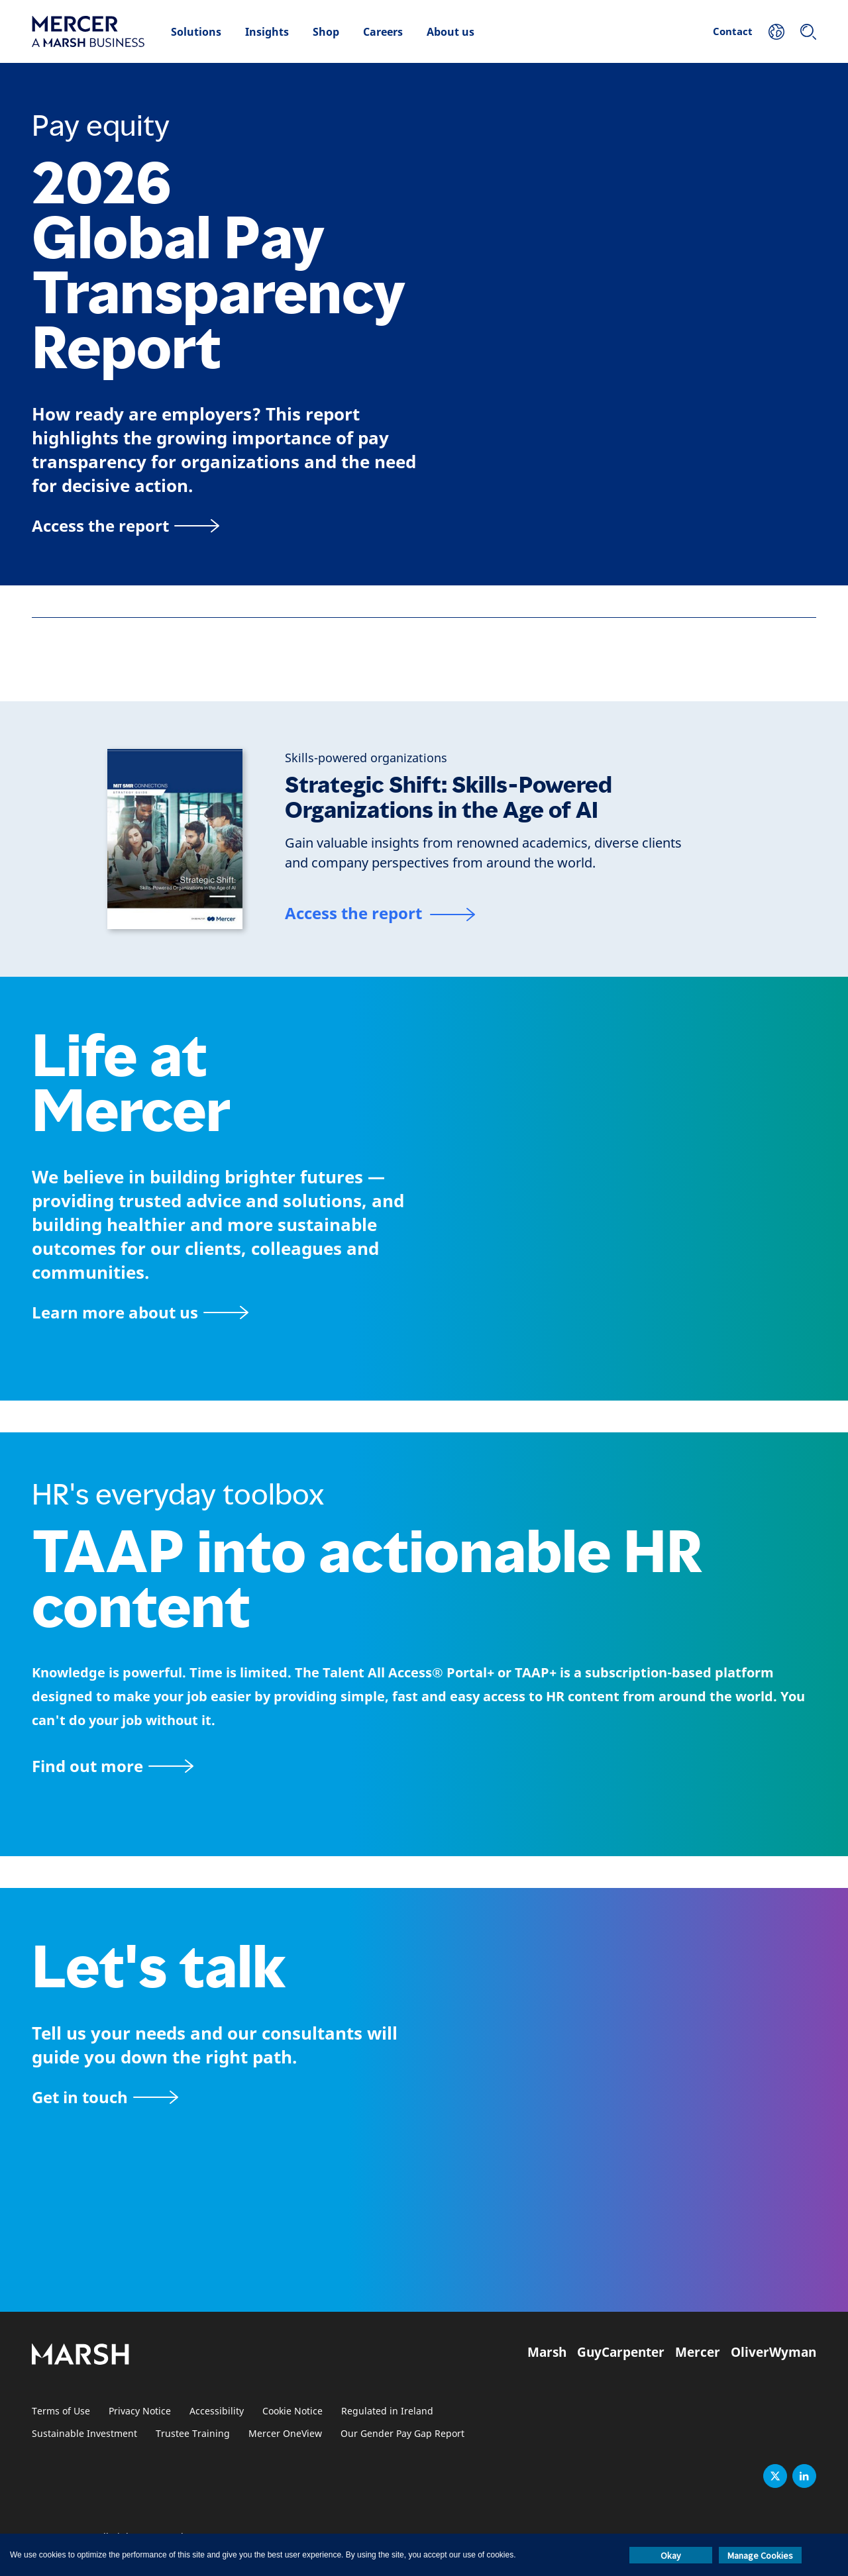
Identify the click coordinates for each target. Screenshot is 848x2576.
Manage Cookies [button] (760, 2555)
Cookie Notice (292, 2411)
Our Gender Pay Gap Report (402, 2434)
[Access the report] (125, 525)
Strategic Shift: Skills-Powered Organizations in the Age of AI (448, 797)
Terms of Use (61, 2411)
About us (450, 32)
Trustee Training (193, 2434)
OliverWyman (773, 2352)
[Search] (808, 31)
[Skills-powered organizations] (366, 758)
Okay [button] (671, 2555)
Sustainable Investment (84, 2434)
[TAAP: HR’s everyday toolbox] (424, 1766)
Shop (326, 32)
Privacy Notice (140, 2411)
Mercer (697, 2352)
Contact (733, 31)
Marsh (546, 2352)
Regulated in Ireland (387, 2411)
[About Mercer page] (140, 1312)
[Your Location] (776, 31)
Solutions (196, 32)
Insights (267, 32)
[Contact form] (105, 2097)
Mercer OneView (285, 2434)
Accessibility (216, 2411)
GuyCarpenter (620, 2352)
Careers (383, 32)
